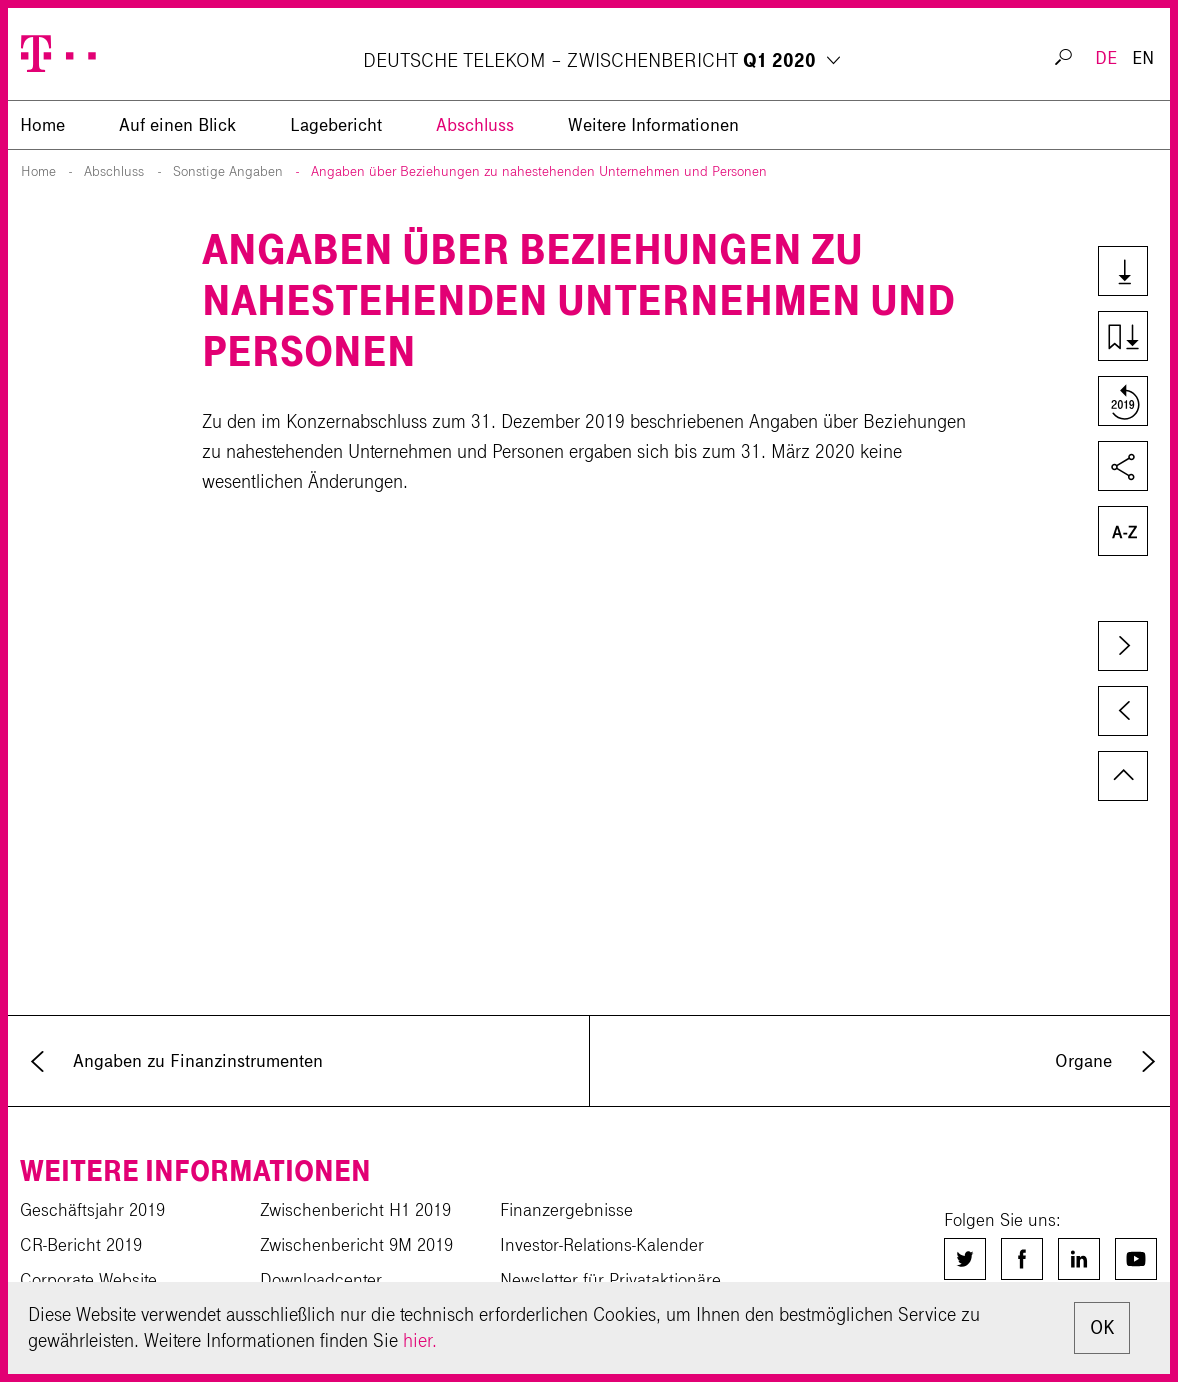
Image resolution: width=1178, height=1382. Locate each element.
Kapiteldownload (1121, 338)
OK (1102, 1327)
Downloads (1121, 273)
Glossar (1121, 533)
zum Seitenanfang (1123, 776)
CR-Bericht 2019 (81, 1245)
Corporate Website (88, 1280)
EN (1143, 58)
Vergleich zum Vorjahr (1121, 403)
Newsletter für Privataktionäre (610, 1280)
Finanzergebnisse (566, 1210)
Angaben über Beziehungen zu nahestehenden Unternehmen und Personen (539, 171)
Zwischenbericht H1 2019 (355, 1210)
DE (1106, 58)
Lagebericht (336, 125)
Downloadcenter (321, 1280)
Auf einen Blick (177, 125)
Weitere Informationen (653, 125)
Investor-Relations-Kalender (602, 1245)
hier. (420, 1340)
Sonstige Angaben (228, 171)
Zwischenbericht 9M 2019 (356, 1245)
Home (38, 171)
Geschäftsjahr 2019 (92, 1210)
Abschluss (475, 125)
